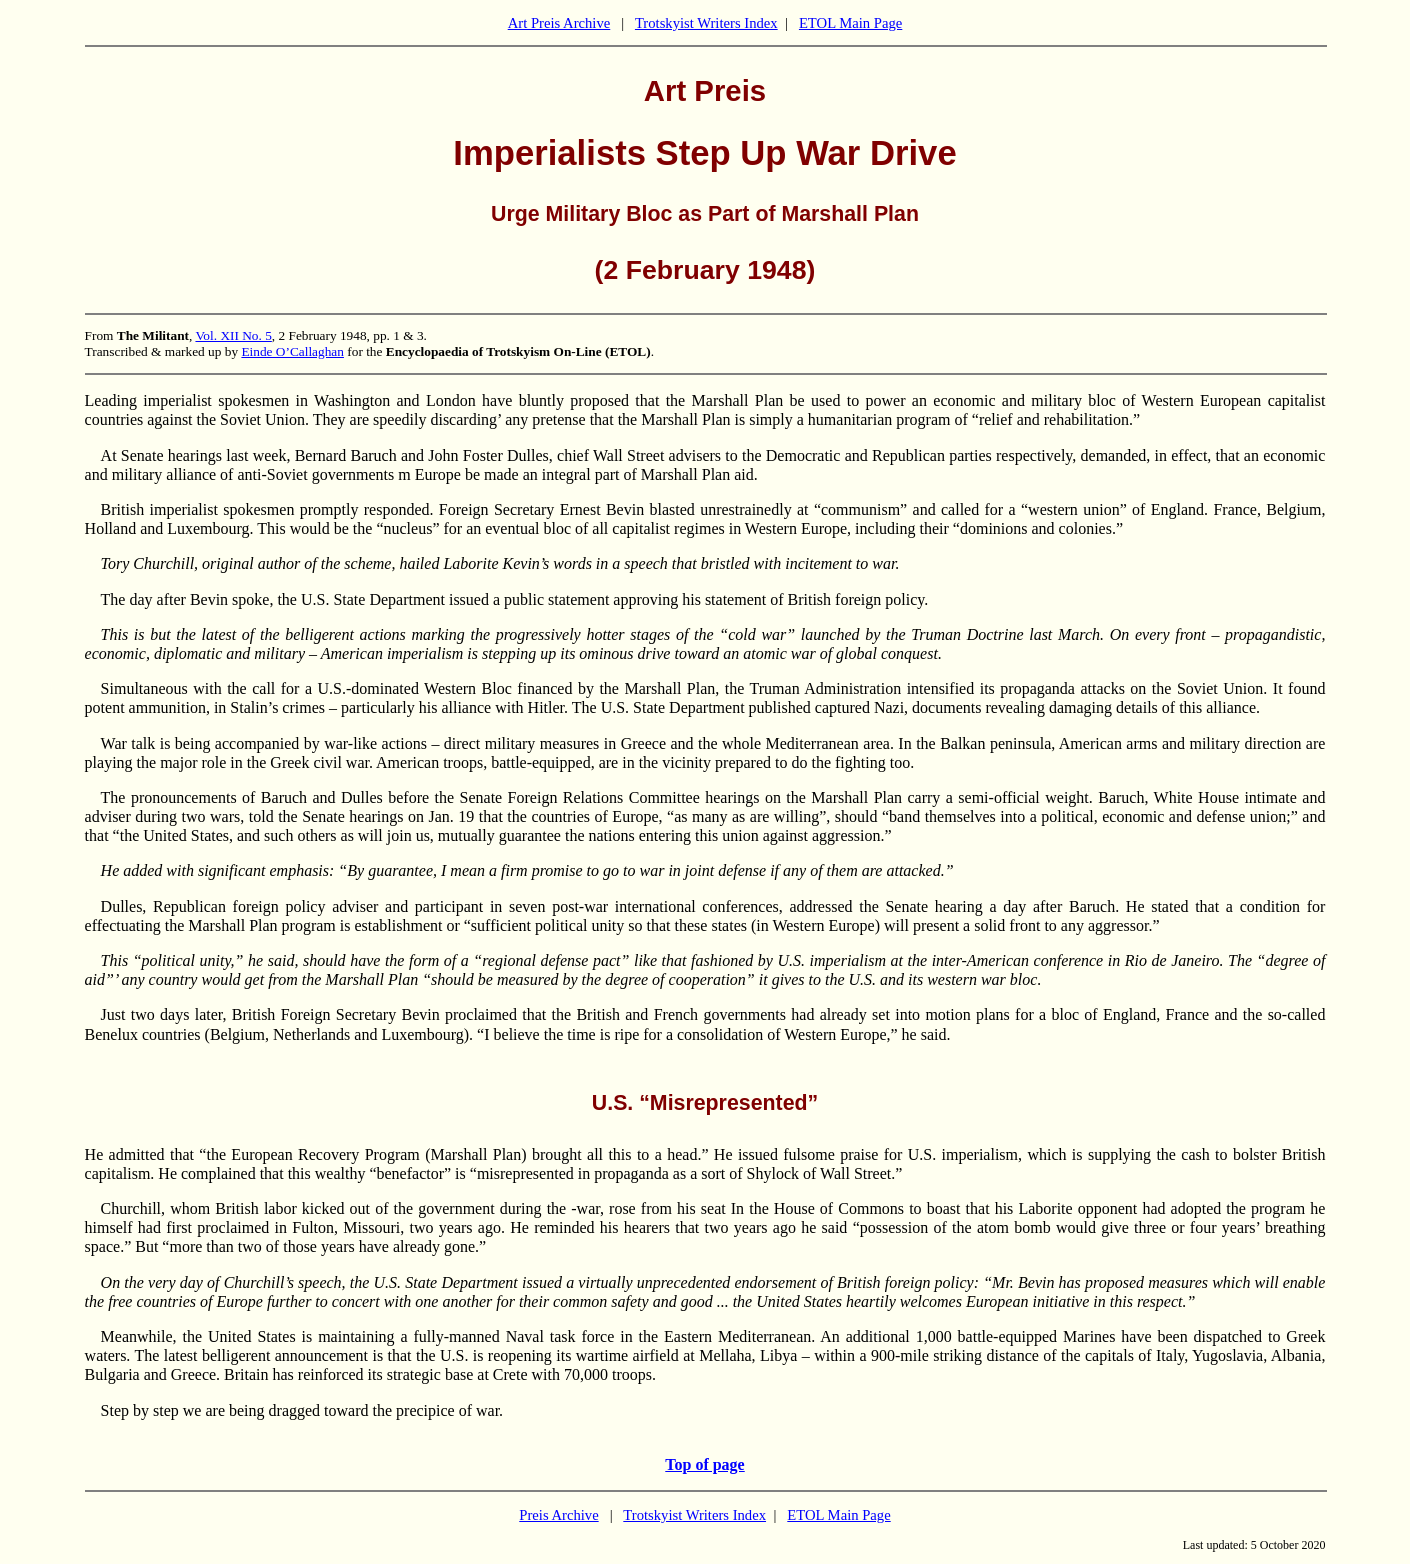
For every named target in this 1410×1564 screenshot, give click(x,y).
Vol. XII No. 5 (233, 335)
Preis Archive (558, 1515)
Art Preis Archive (559, 23)
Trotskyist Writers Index (706, 23)
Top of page (704, 1464)
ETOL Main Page (850, 23)
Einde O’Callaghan (292, 351)
